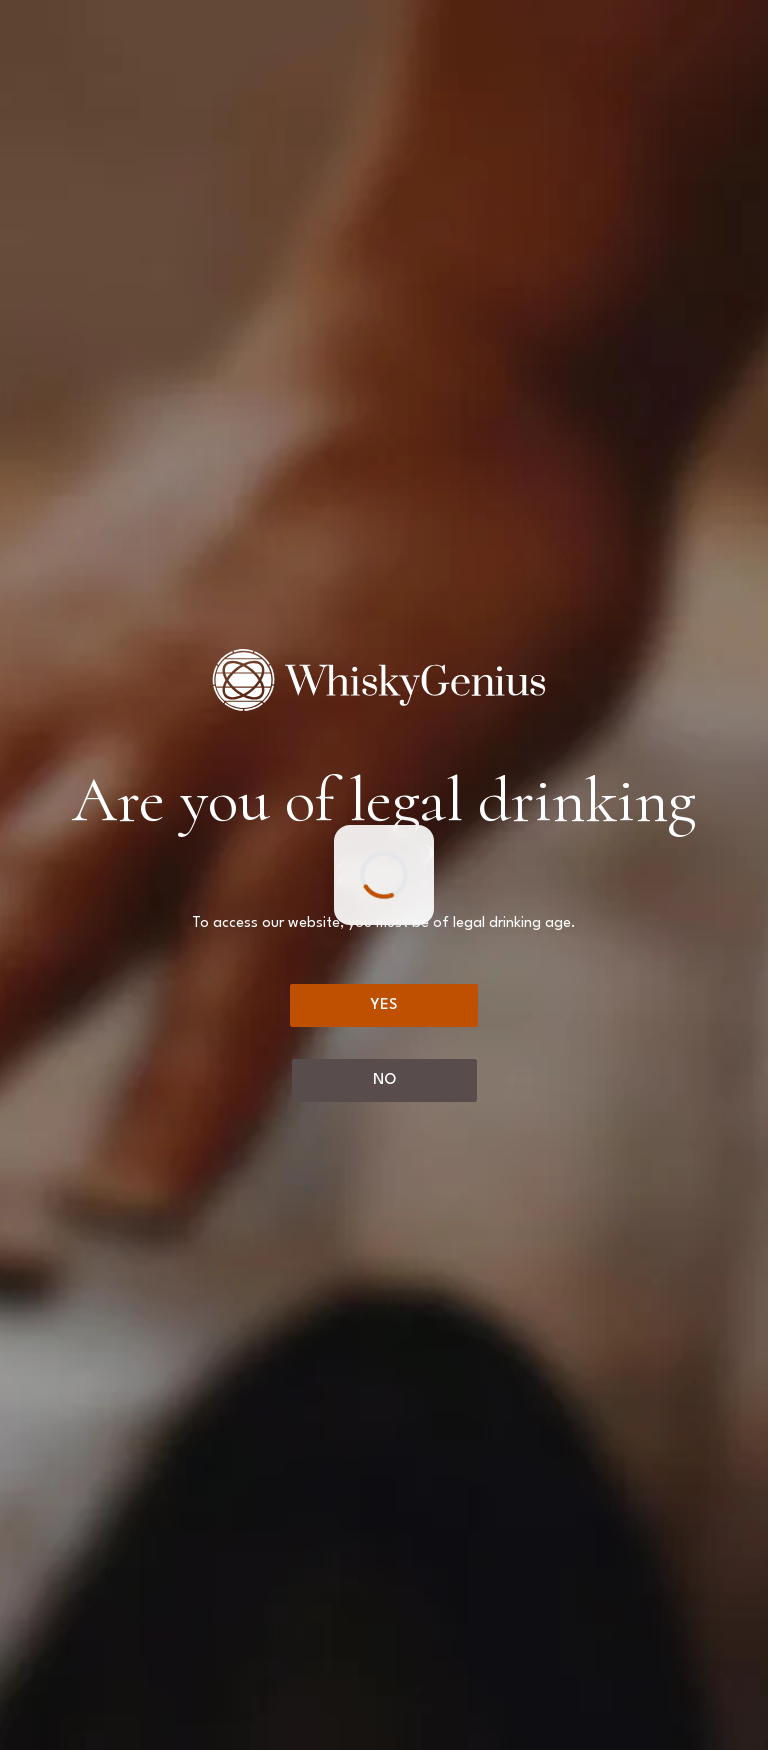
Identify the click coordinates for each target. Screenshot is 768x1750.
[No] (384, 1080)
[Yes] (384, 1005)
